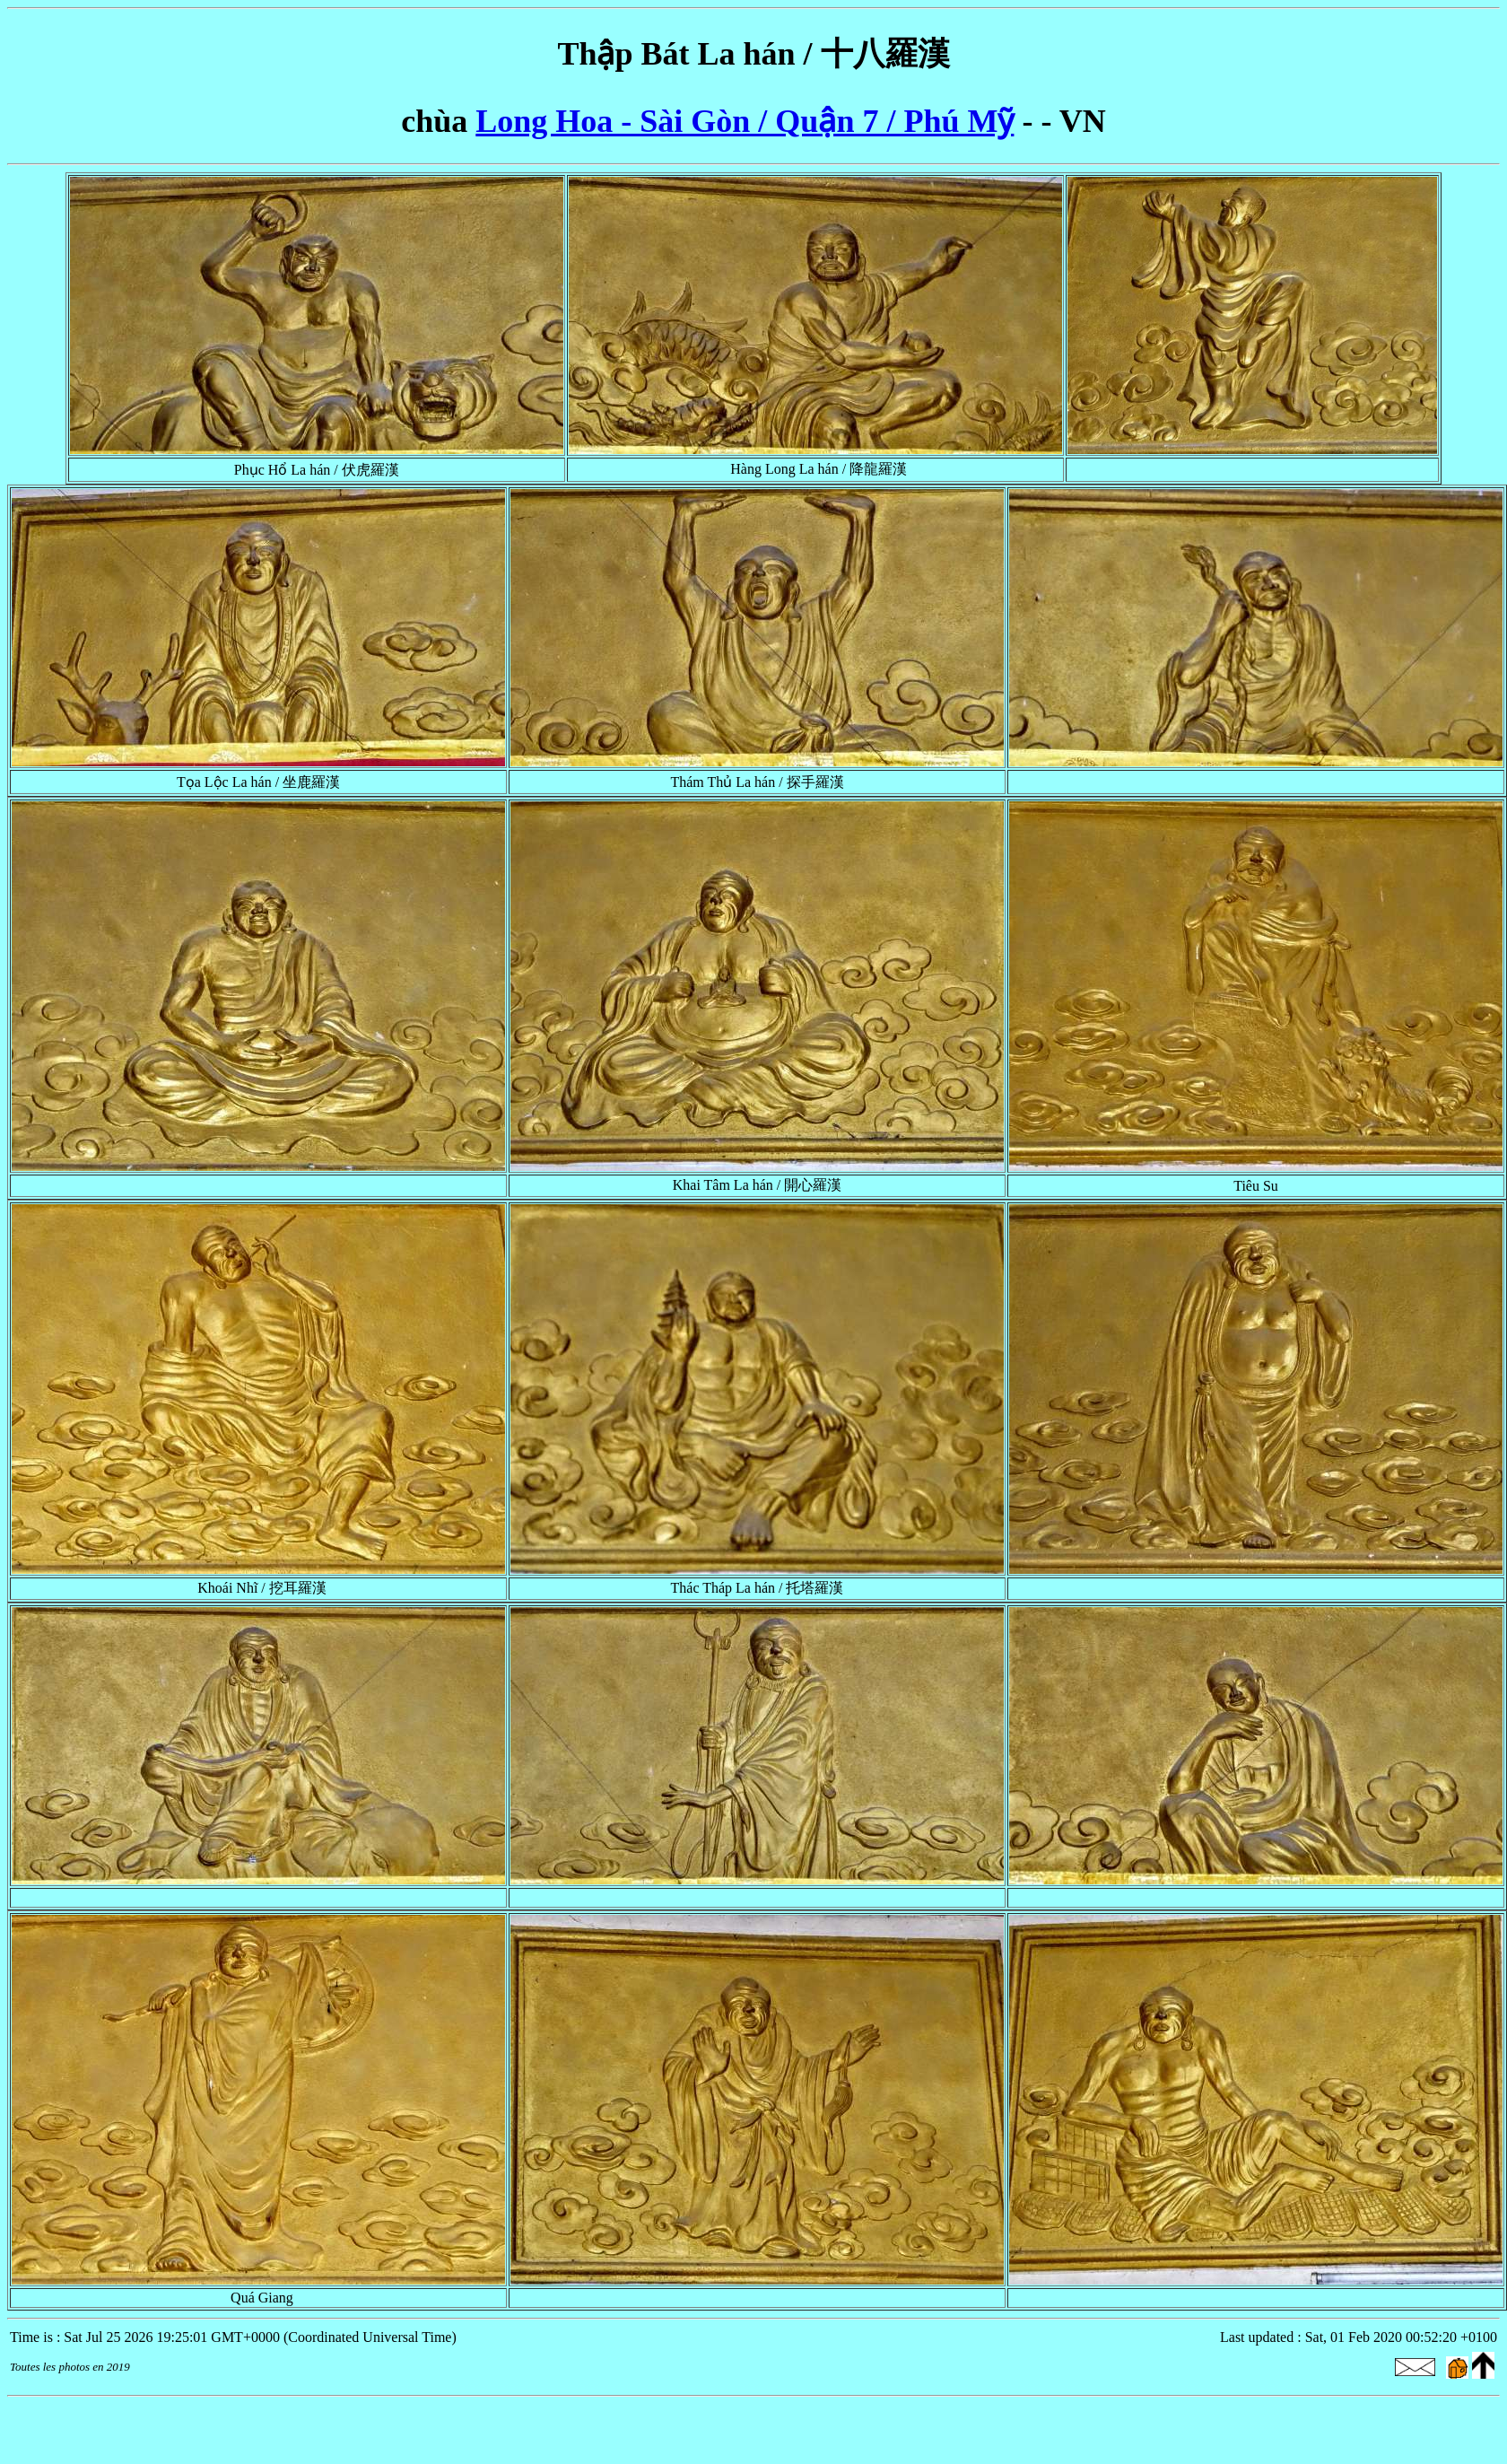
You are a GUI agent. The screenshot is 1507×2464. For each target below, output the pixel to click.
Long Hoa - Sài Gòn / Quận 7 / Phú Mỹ (744, 121)
